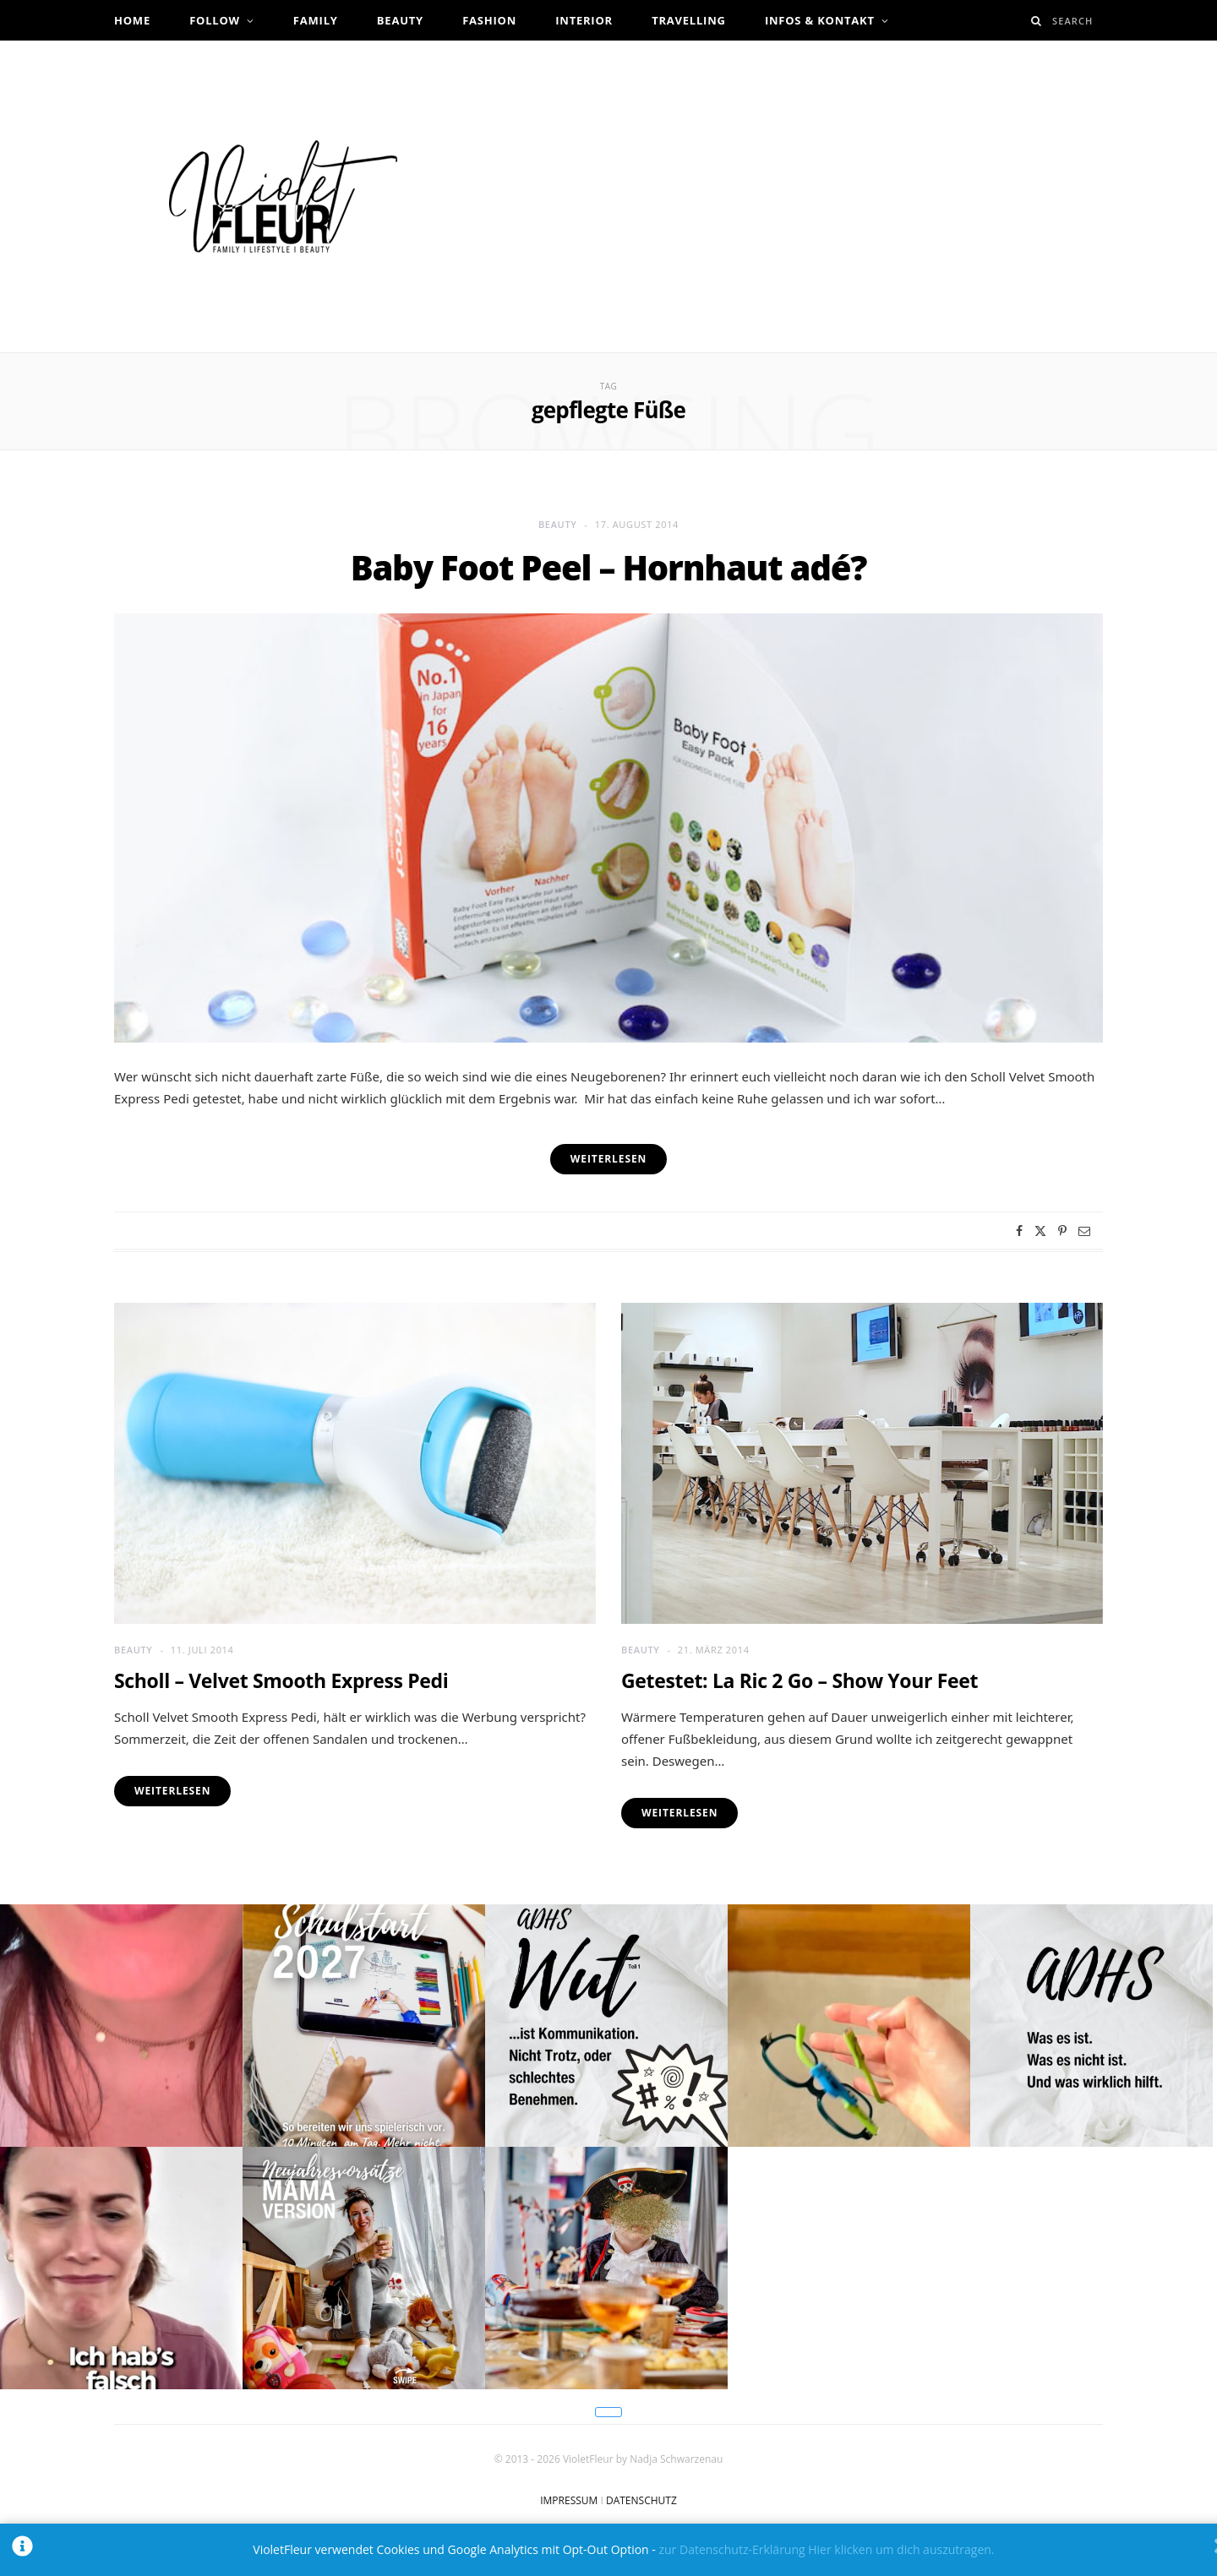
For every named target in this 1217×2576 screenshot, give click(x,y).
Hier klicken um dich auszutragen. (901, 2549)
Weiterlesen (172, 1791)
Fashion (489, 20)
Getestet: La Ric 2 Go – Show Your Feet (799, 1680)
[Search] (1036, 20)
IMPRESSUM (569, 2500)
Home (132, 20)
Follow (214, 20)
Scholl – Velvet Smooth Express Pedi (281, 1680)
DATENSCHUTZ (641, 2500)
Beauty (400, 20)
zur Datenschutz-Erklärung (731, 2549)
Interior (584, 20)
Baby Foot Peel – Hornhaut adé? (609, 567)
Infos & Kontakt (820, 20)
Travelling (689, 20)
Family (315, 20)
